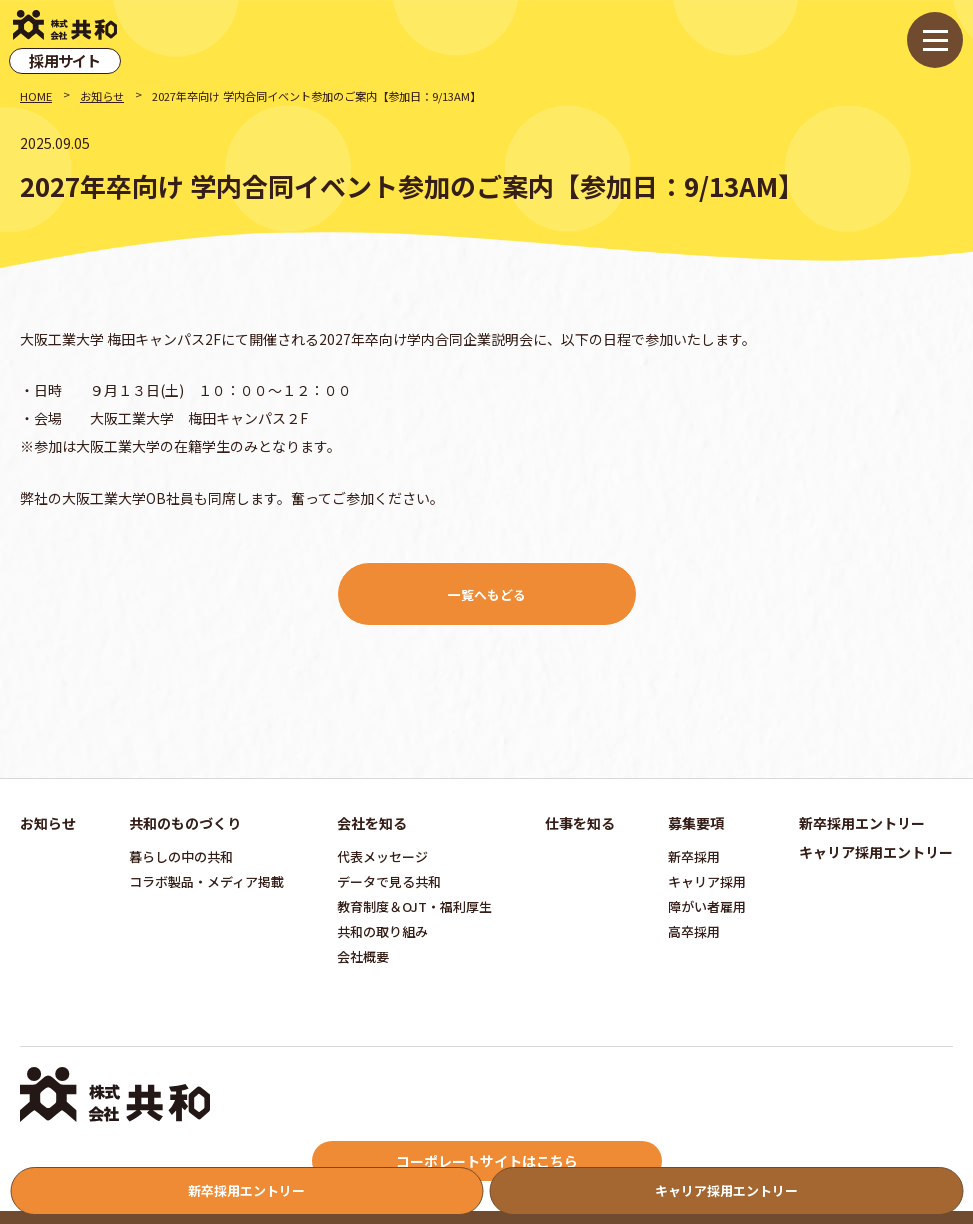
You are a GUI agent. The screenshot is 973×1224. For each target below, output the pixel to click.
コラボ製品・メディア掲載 (206, 881)
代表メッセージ (382, 856)
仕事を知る (580, 823)
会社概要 (363, 956)
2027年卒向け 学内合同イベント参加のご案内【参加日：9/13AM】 (316, 96)
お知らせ (102, 96)
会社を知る (372, 823)
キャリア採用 (707, 881)
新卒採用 (694, 856)
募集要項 (696, 823)
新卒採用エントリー (862, 823)
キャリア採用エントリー (876, 852)
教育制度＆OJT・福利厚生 (414, 906)
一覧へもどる (487, 594)
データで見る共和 (389, 881)
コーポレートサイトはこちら (487, 1161)
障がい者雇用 (707, 906)
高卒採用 (694, 931)
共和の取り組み (382, 931)
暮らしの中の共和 (181, 856)
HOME (36, 96)
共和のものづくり (185, 823)
